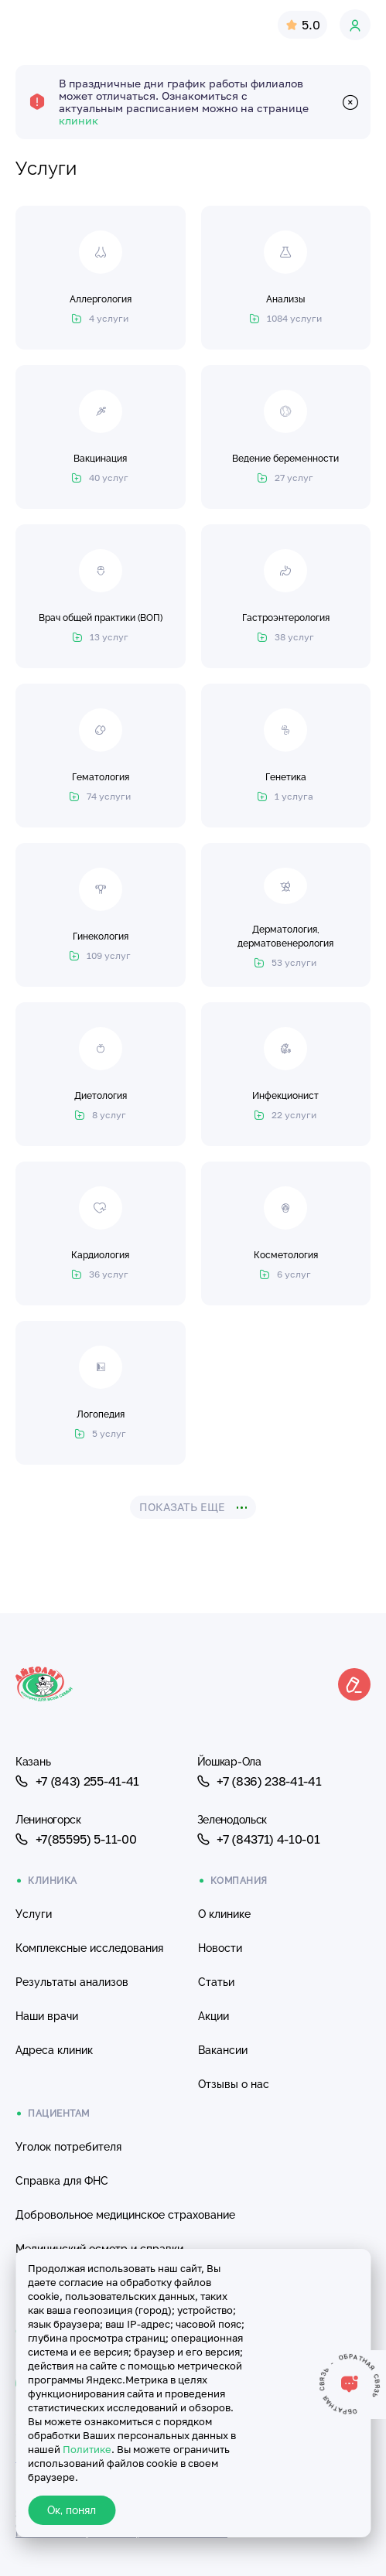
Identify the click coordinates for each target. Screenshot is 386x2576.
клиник (78, 120)
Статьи (216, 1982)
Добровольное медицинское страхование (125, 2214)
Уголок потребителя (68, 2146)
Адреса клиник (54, 2050)
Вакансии (223, 2050)
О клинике (224, 1914)
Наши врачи (46, 2016)
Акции (213, 2016)
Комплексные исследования (89, 1948)
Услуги (33, 1914)
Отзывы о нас (233, 2084)
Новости (220, 1948)
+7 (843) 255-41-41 (77, 1781)
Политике (87, 2449)
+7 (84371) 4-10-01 (258, 1839)
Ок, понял (71, 2510)
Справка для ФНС (61, 2180)
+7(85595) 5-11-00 (75, 1839)
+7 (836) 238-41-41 (259, 1781)
